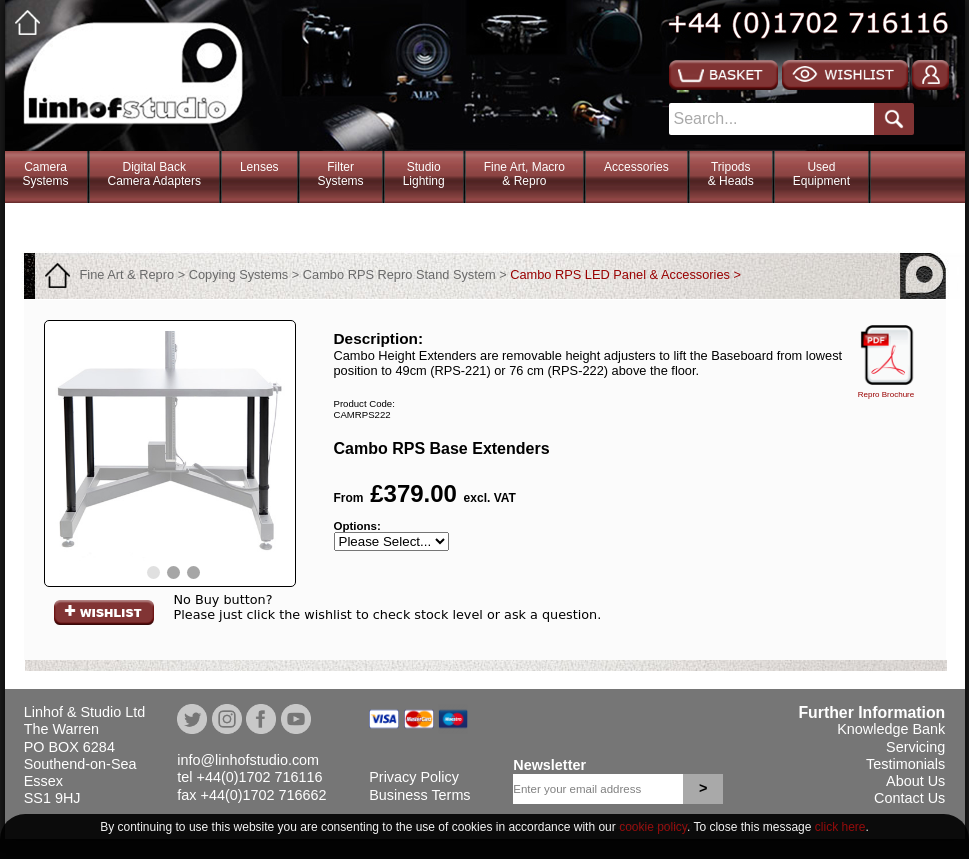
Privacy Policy (414, 777)
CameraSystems (46, 174)
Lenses (259, 167)
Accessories (636, 167)
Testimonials (905, 764)
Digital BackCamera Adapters (154, 174)
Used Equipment (821, 174)
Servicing (915, 747)
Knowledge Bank (891, 729)
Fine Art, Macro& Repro (524, 174)
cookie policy (653, 827)
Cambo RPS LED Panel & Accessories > (625, 274)
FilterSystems (341, 174)
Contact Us (909, 798)
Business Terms (419, 795)
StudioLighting (424, 174)
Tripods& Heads (731, 174)
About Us (915, 781)
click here (840, 827)
